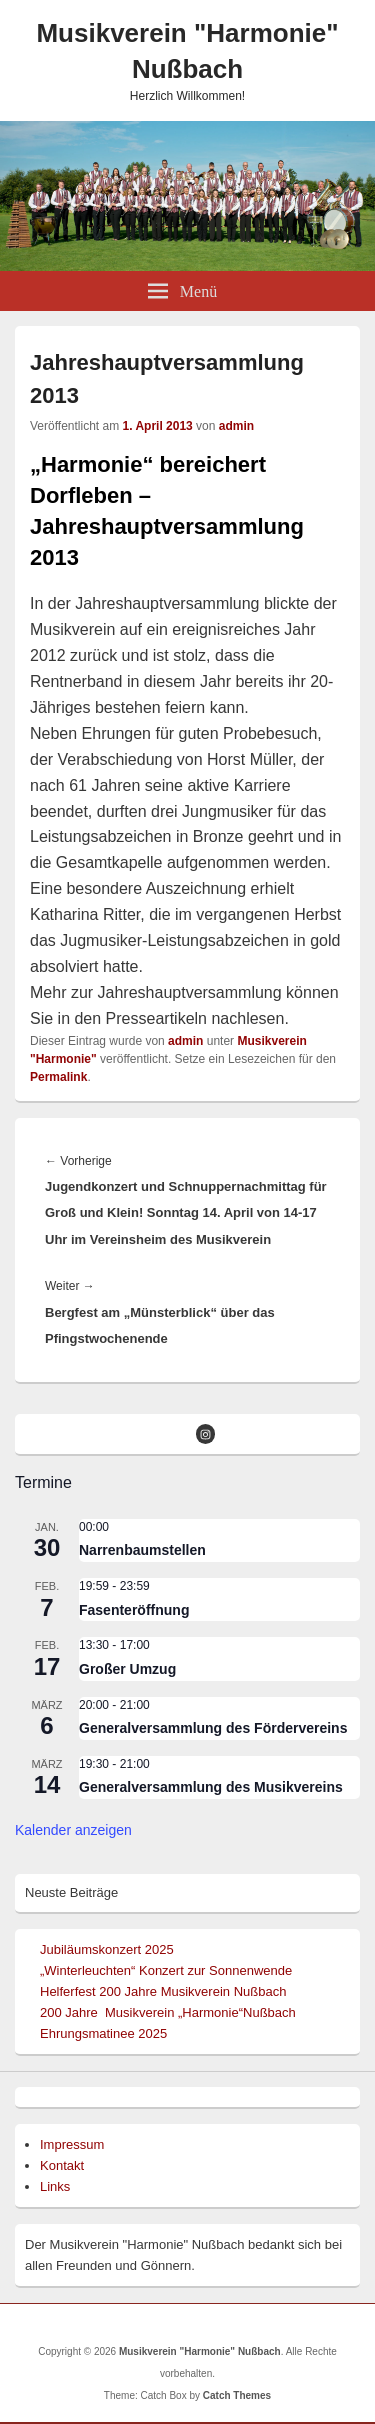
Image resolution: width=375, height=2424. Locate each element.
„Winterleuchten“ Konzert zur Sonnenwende (166, 1970)
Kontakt (62, 2165)
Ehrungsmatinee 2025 (103, 2033)
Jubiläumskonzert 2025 (107, 1949)
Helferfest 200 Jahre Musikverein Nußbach (163, 1991)
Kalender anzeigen (73, 1830)
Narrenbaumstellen (142, 1550)
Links (55, 2186)
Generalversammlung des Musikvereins (211, 1787)
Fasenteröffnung (134, 1610)
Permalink (58, 1077)
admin (236, 426)
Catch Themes (237, 2395)
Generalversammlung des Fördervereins (213, 1728)
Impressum (72, 2144)
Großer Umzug (127, 1669)
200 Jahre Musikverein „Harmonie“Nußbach (168, 2012)
